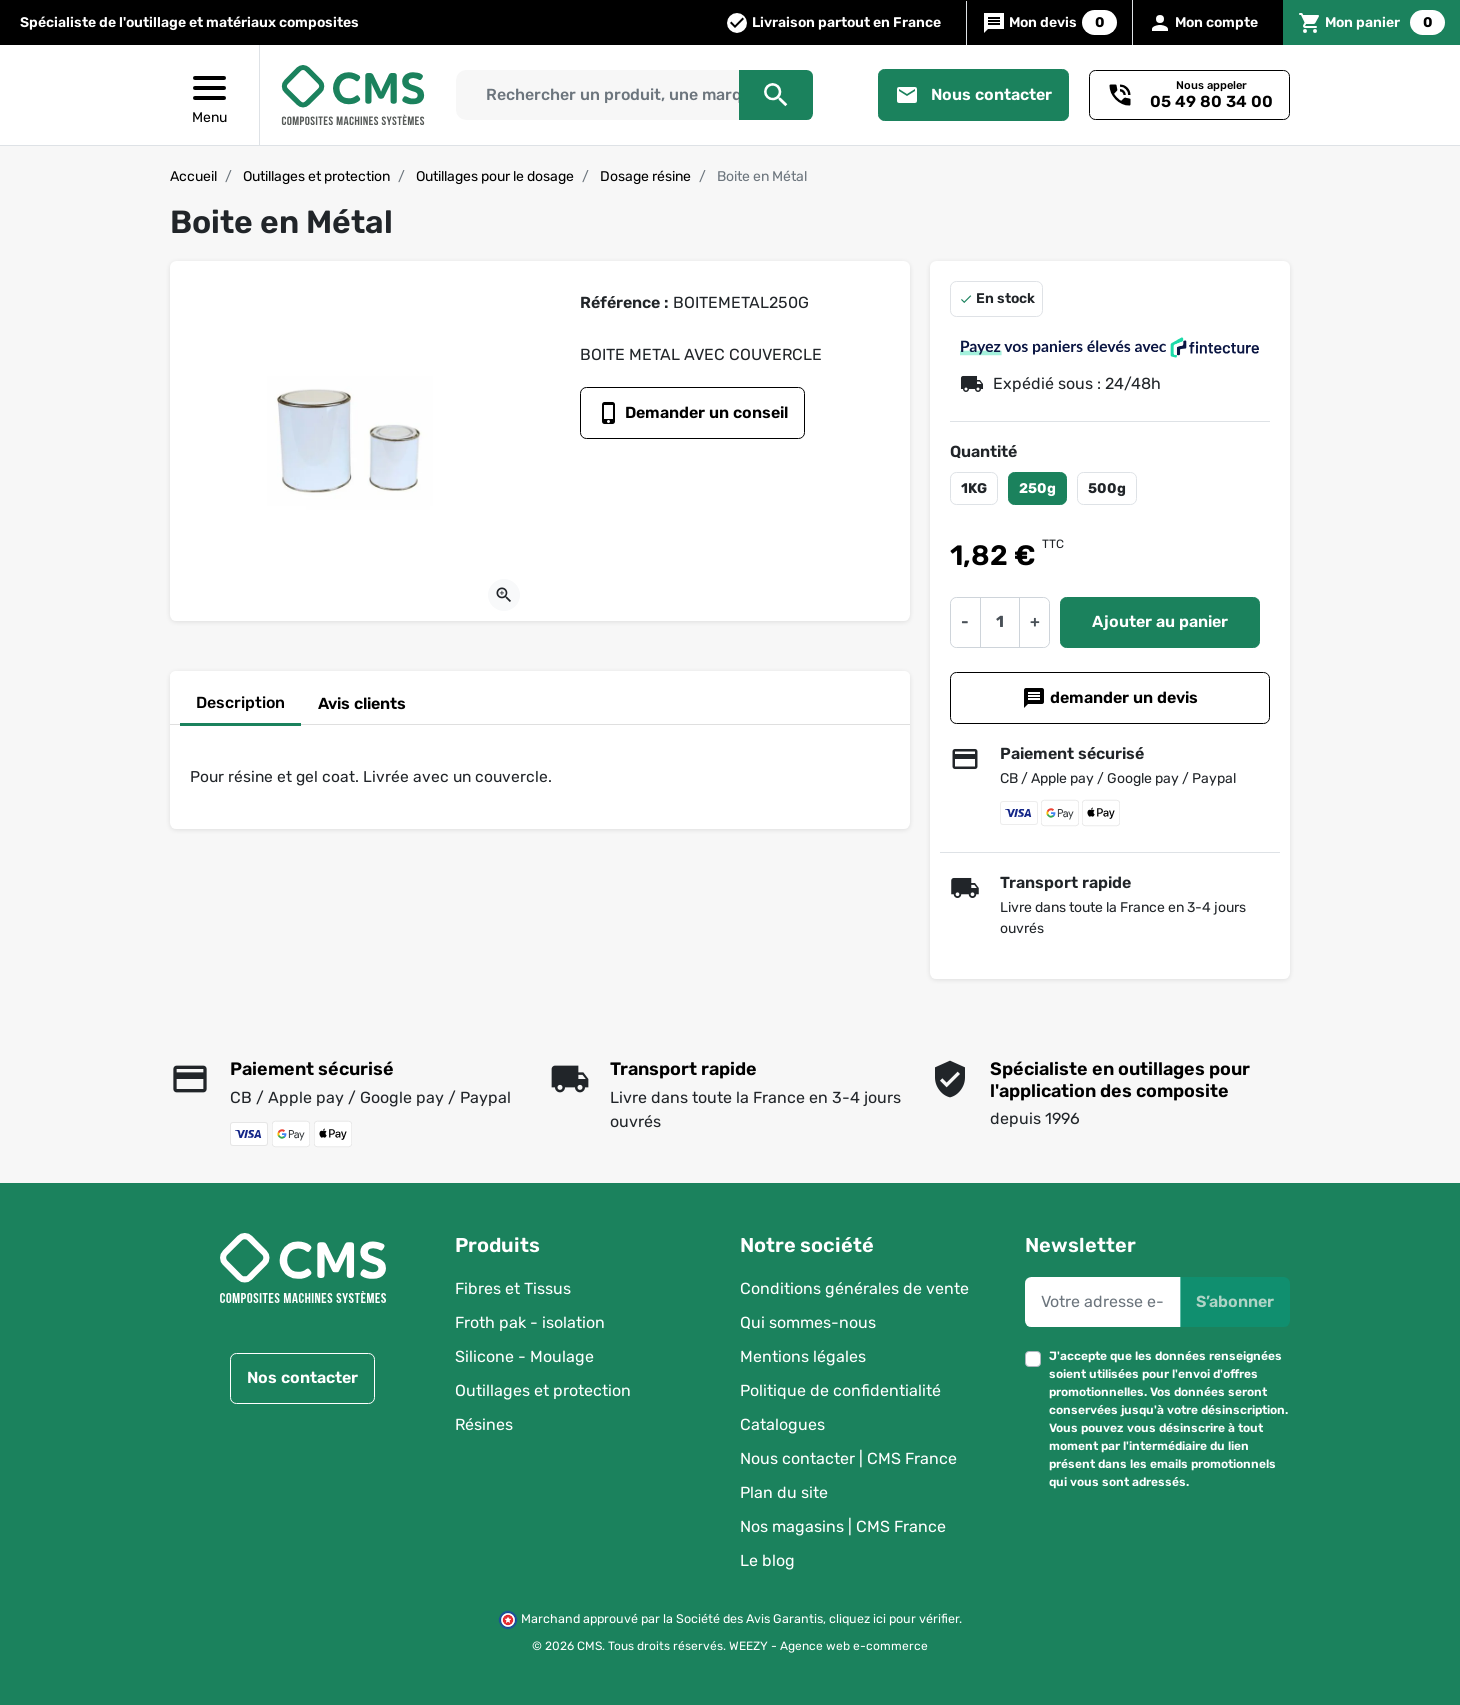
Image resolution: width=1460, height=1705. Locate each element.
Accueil (193, 176)
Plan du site (784, 1492)
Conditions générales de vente (854, 1288)
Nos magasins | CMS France (843, 1526)
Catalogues (782, 1424)
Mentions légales (803, 1356)
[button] (1371, 22)
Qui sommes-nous (808, 1322)
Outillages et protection (316, 176)
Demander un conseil (692, 413)
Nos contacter (302, 1378)
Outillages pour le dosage (495, 176)
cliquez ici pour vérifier (894, 1619)
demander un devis (1110, 698)
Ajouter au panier (1160, 621)
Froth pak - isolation (530, 1322)
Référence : (624, 302)
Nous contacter (973, 95)
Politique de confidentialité (840, 1390)
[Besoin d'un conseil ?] (1189, 95)
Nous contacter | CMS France (848, 1458)
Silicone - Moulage (524, 1356)
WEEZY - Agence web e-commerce (828, 1646)
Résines (484, 1424)
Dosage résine (645, 176)
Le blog (767, 1560)
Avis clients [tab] (362, 703)
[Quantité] (1000, 622)
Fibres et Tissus (513, 1288)
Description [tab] (240, 702)
